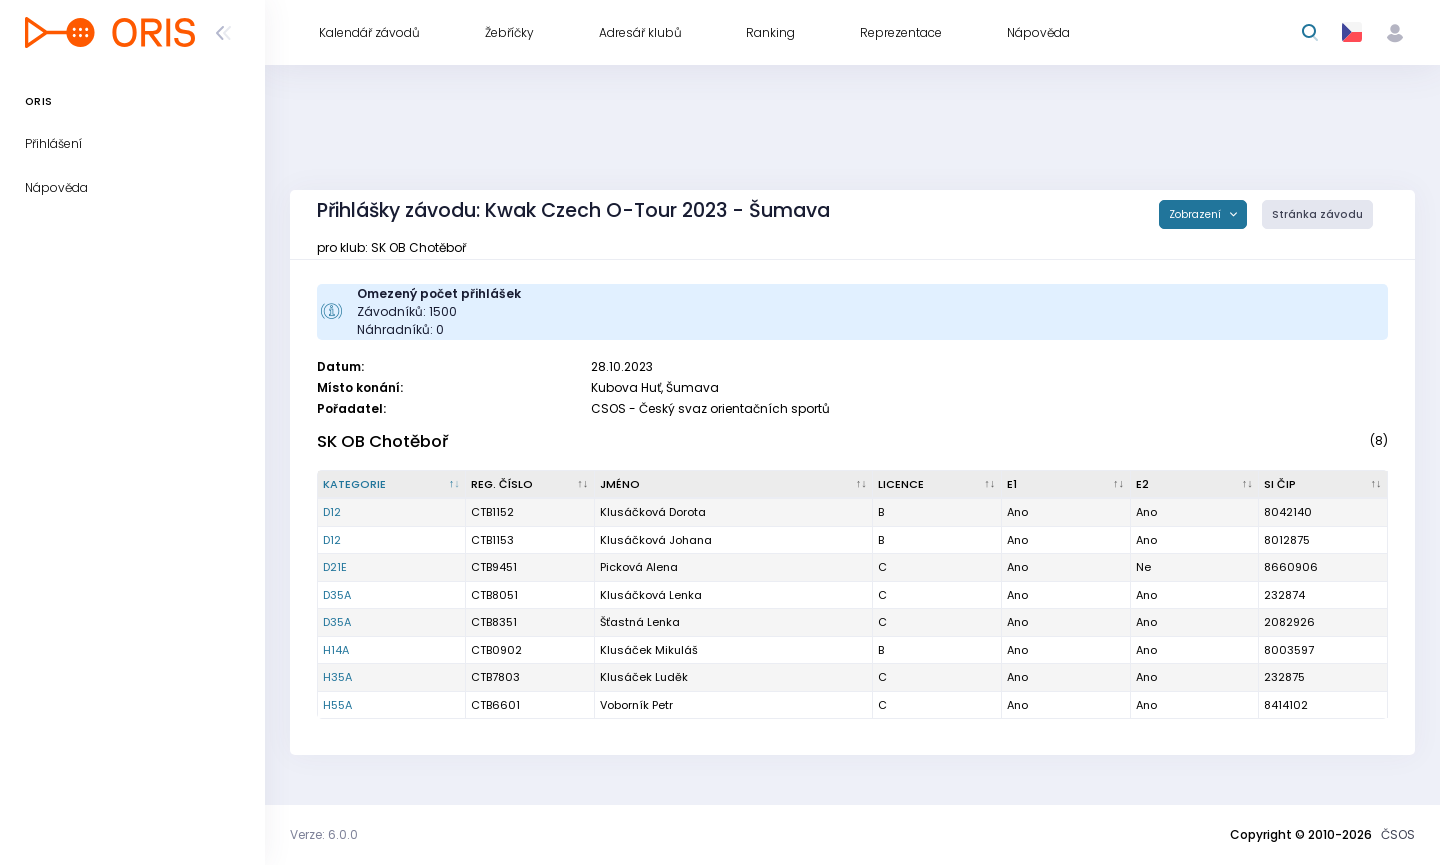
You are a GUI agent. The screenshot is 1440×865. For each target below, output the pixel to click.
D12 (332, 512)
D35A (337, 595)
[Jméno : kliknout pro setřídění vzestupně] (734, 485)
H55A (337, 705)
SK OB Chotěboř (382, 441)
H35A (337, 677)
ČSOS (1398, 834)
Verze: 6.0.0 (324, 834)
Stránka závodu (1317, 214)
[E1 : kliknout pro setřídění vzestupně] (1066, 485)
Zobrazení (1196, 214)
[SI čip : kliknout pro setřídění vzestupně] (1323, 485)
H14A (336, 650)
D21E (335, 567)
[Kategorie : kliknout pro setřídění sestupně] (392, 485)
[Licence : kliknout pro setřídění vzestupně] (937, 485)
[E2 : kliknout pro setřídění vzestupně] (1195, 485)
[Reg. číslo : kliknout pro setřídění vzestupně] (530, 485)
